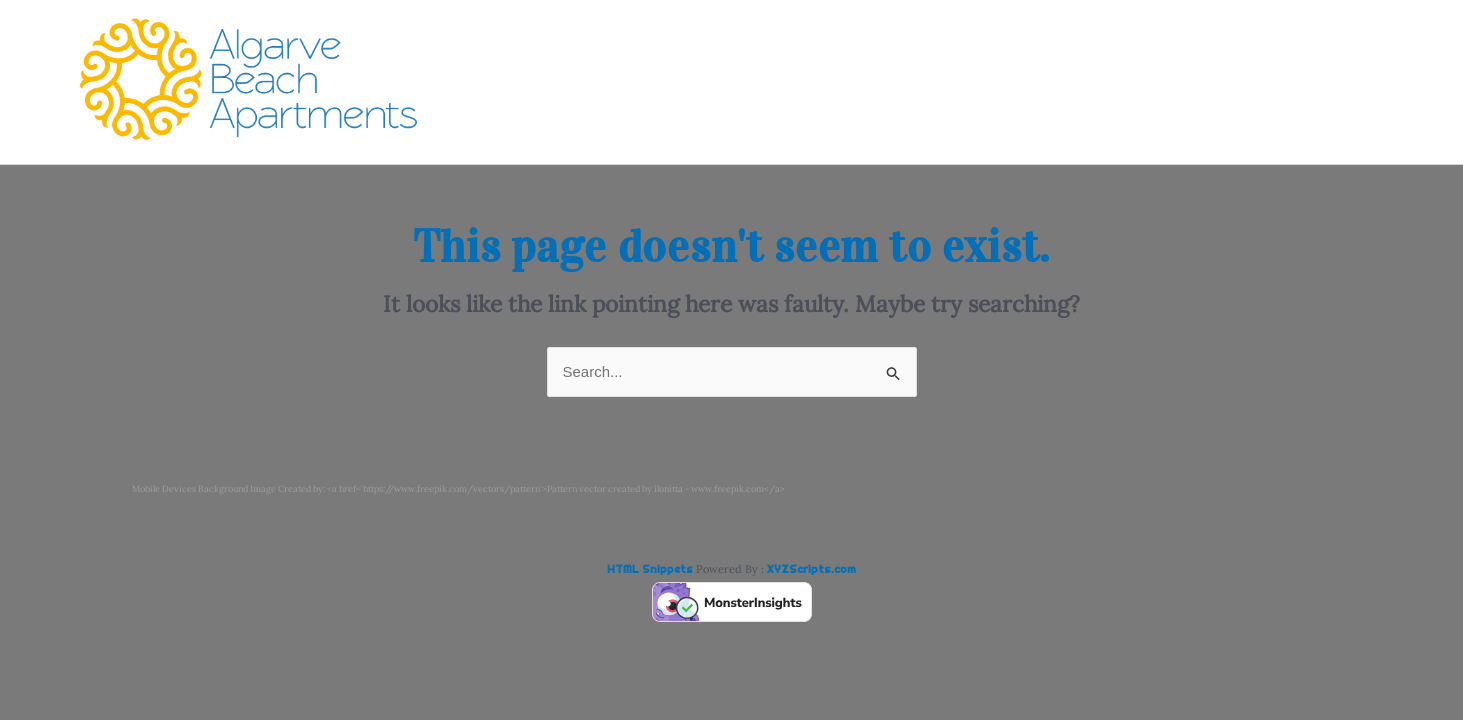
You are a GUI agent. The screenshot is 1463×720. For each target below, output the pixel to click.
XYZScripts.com (811, 569)
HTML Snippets (650, 569)
